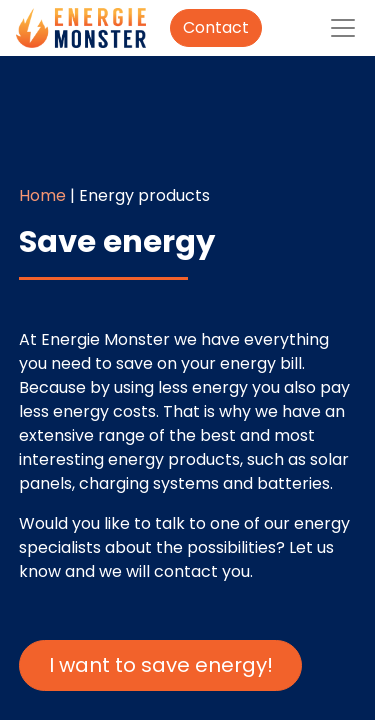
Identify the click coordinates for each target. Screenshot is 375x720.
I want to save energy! (161, 665)
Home (42, 195)
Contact (216, 27)
